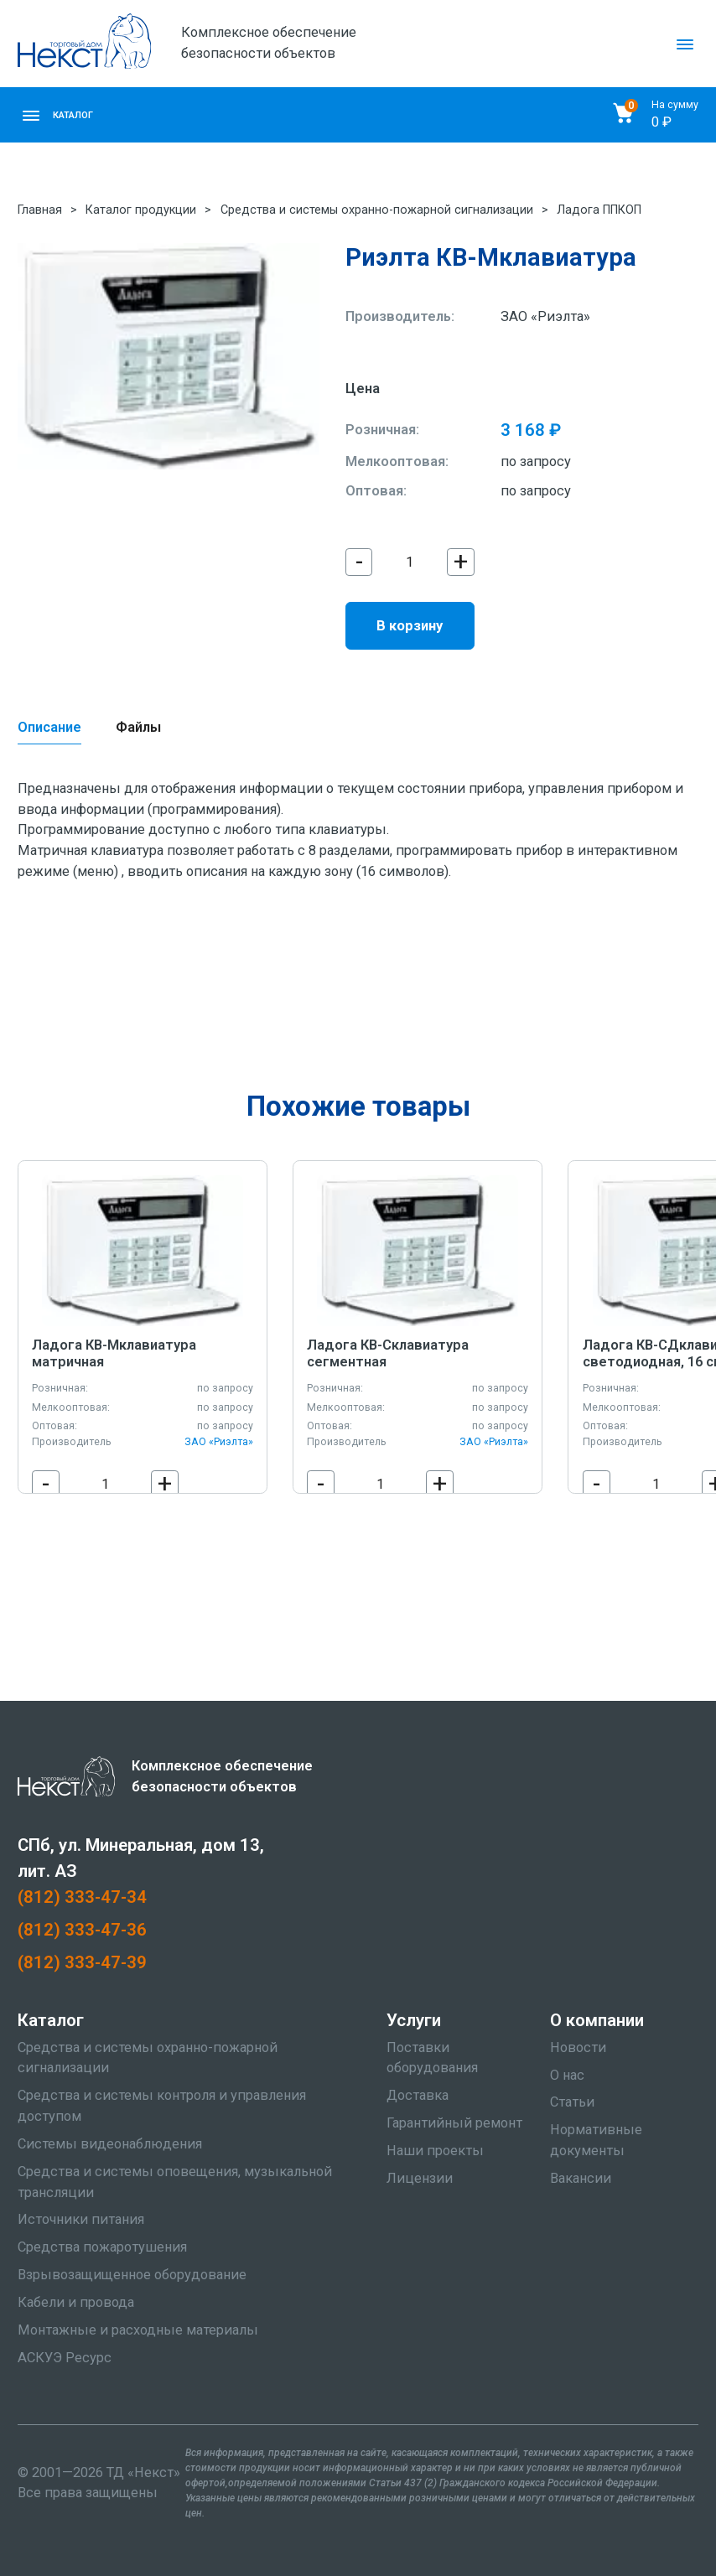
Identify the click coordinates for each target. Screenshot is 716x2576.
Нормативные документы (596, 2140)
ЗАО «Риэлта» (545, 316)
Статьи (572, 2102)
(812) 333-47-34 (82, 1897)
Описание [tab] (49, 727)
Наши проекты (435, 2151)
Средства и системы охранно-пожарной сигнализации (377, 210)
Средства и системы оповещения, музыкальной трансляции (175, 2182)
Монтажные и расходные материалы (138, 2330)
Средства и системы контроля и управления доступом (162, 2105)
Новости (578, 2047)
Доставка (418, 2095)
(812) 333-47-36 (82, 1930)
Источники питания (81, 2219)
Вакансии (580, 2178)
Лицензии (420, 2178)
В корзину (409, 626)
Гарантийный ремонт (454, 2123)
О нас (567, 2075)
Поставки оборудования (432, 2058)
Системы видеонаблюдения (110, 2144)
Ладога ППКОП (599, 210)
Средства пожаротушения (102, 2247)
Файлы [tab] (138, 727)
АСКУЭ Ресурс (65, 2358)
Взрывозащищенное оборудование (132, 2275)
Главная (40, 210)
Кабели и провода (76, 2302)
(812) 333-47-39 (82, 1962)
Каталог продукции (141, 210)
